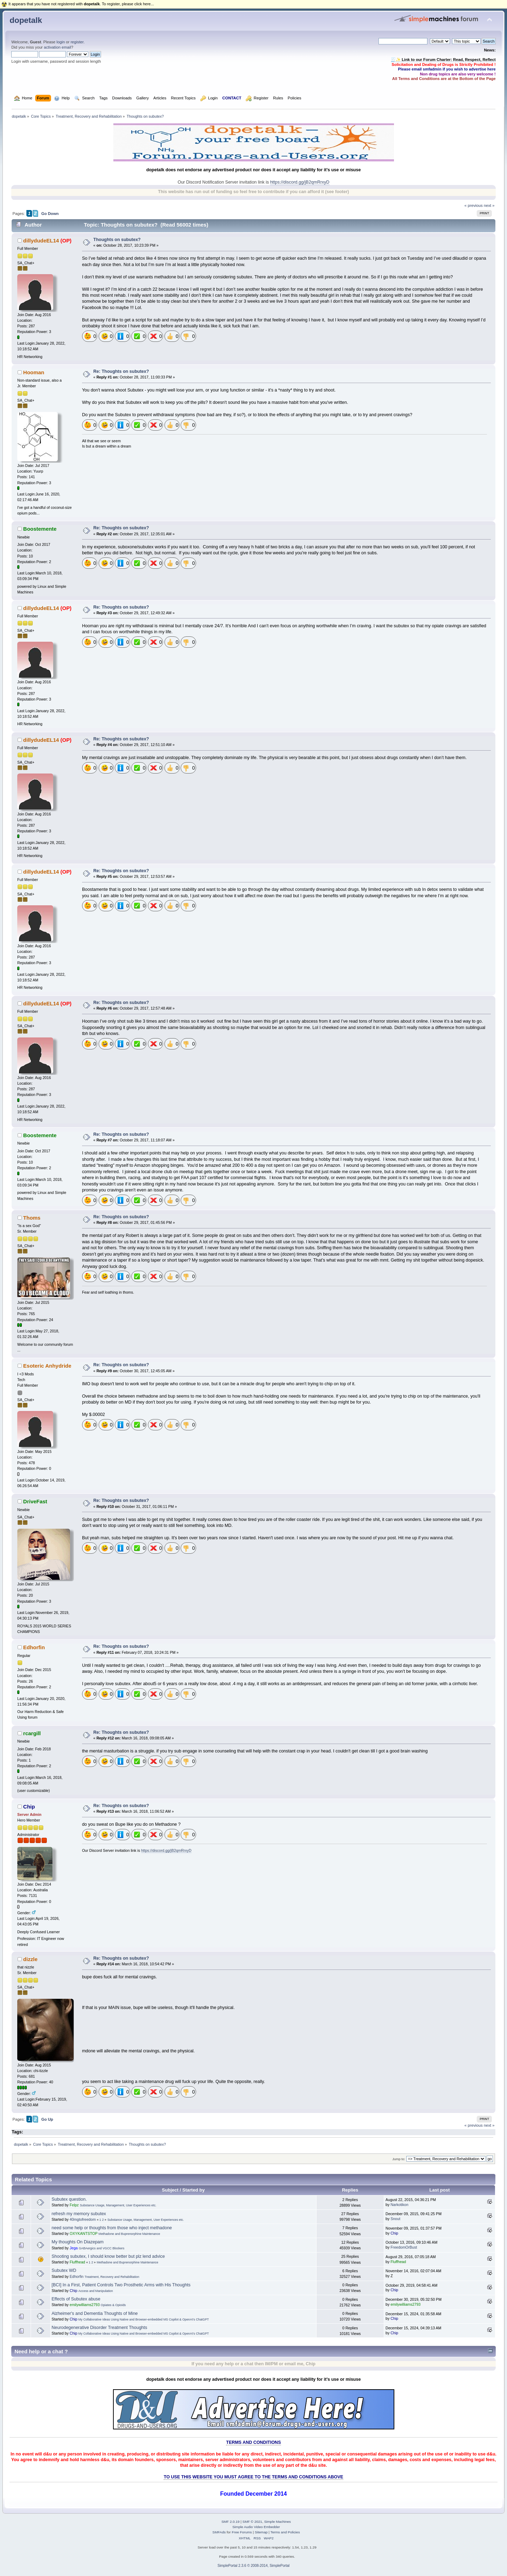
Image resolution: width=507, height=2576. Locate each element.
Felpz (74, 2205)
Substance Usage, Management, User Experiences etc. (118, 2205)
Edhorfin (34, 1647)
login (60, 42)
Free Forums (242, 2532)
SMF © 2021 (252, 2521)
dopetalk (26, 20)
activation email (57, 47)
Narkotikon (399, 2204)
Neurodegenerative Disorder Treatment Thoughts (99, 2327)
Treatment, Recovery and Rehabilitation (111, 2277)
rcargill (32, 1733)
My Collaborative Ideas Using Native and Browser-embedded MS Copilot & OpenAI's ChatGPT (144, 2319)
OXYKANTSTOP (84, 2233)
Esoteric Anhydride (47, 1366)
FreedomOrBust (403, 2247)
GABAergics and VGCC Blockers (102, 2248)
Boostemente (40, 529)
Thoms (31, 1218)
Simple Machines (277, 2521)
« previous (473, 205)
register (76, 42)
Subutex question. (69, 2199)
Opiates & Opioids (113, 2305)
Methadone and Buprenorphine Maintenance (129, 2234)
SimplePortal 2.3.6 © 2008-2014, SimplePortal (254, 2566)
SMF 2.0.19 (230, 2521)
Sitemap (261, 2532)
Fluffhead (77, 2262)
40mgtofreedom (83, 2219)
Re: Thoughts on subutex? (121, 371)
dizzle (30, 1959)
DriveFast (35, 1501)
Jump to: (398, 2159)
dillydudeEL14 (41, 241)
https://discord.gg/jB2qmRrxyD (299, 182)
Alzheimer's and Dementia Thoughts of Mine (95, 2313)
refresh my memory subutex (79, 2213)
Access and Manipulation (96, 2291)
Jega (74, 2248)
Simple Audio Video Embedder (256, 2527)
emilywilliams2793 (85, 2305)
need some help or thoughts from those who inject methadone (112, 2227)
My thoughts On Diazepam (78, 2241)
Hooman (33, 372)
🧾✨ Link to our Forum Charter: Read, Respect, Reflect (443, 59)
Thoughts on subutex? (116, 239)
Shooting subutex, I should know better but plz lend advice (108, 2256)
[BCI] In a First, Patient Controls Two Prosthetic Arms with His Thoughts (121, 2284)
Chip (29, 1807)
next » (489, 205)
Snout (395, 2219)
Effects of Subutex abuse (76, 2299)
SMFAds (219, 2532)
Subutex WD (64, 2270)
